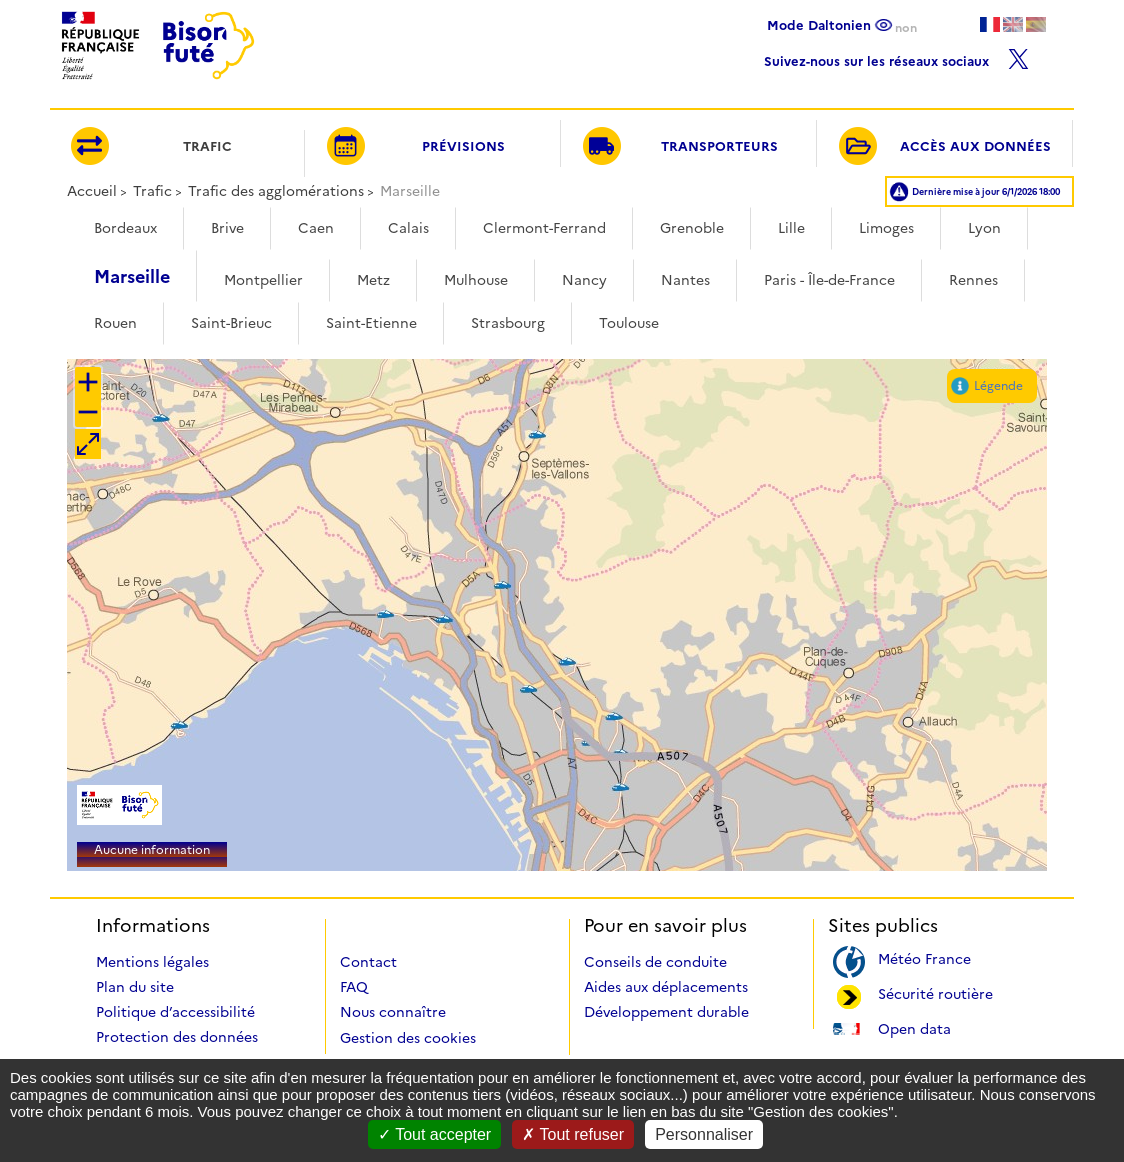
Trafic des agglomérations (276, 191)
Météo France (924, 957)
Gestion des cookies (408, 1038)
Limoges (886, 228)
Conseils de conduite (655, 962)
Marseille (132, 277)
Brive (227, 228)
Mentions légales (152, 962)
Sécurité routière (935, 992)
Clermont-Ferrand (544, 228)
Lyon (984, 228)
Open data (914, 1027)
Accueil (92, 191)
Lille (791, 228)
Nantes (685, 280)
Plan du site (135, 987)
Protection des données (177, 1037)
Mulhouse (476, 280)
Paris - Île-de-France (829, 280)
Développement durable (666, 1012)
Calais (408, 228)
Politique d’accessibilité (175, 1012)
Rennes (973, 280)
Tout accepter (434, 1134)
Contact (368, 962)
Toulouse (629, 323)
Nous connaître (393, 1012)
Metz (373, 280)
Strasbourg (508, 323)
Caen (316, 228)
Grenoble (692, 228)
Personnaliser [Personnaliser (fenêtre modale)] (704, 1134)
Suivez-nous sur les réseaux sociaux (896, 56)
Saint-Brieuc (231, 323)
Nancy (584, 280)
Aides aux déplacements (666, 987)
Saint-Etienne (371, 323)
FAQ (354, 987)
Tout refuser (573, 1134)
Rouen (115, 323)
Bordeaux (125, 228)
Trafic (152, 191)
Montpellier (263, 280)
